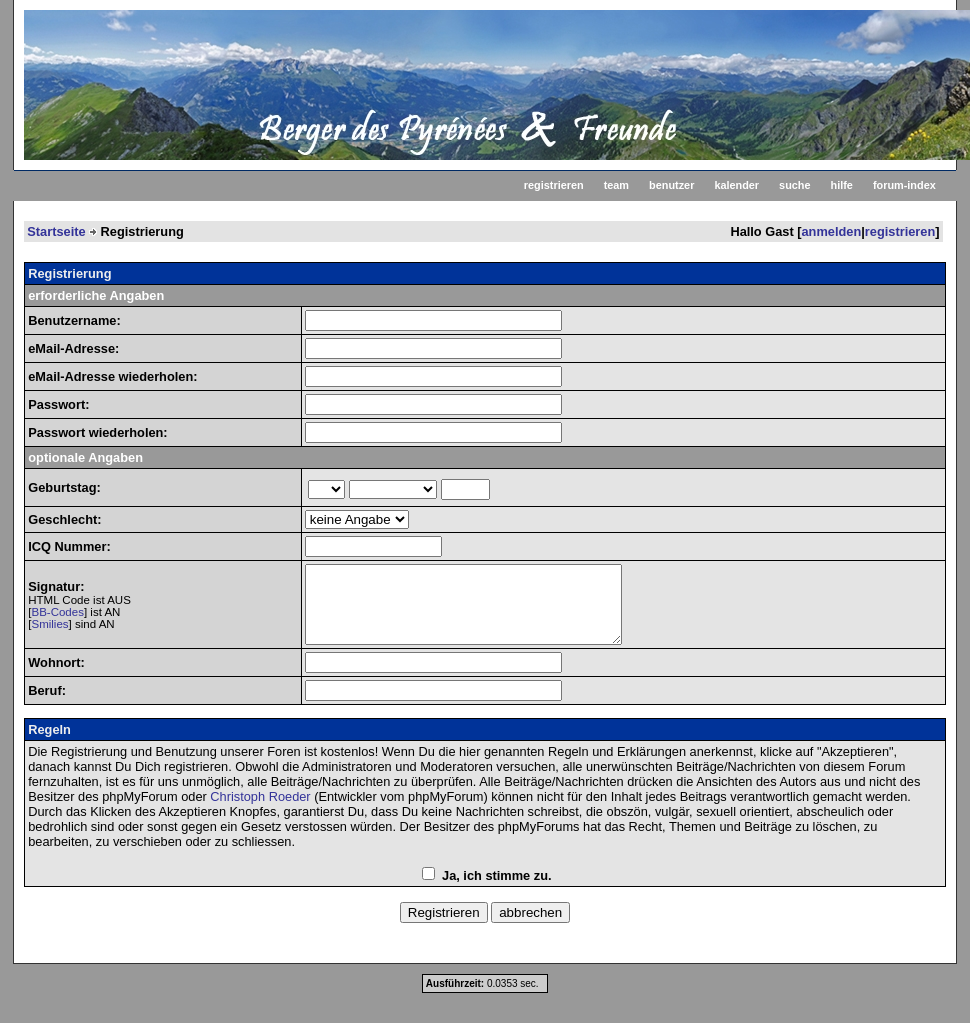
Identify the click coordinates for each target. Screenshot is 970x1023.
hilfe (842, 185)
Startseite (56, 231)
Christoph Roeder (260, 811)
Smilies (49, 632)
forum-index (904, 185)
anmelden (832, 231)
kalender (736, 185)
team (616, 185)
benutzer (671, 185)
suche (794, 185)
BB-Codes (57, 620)
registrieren (554, 185)
